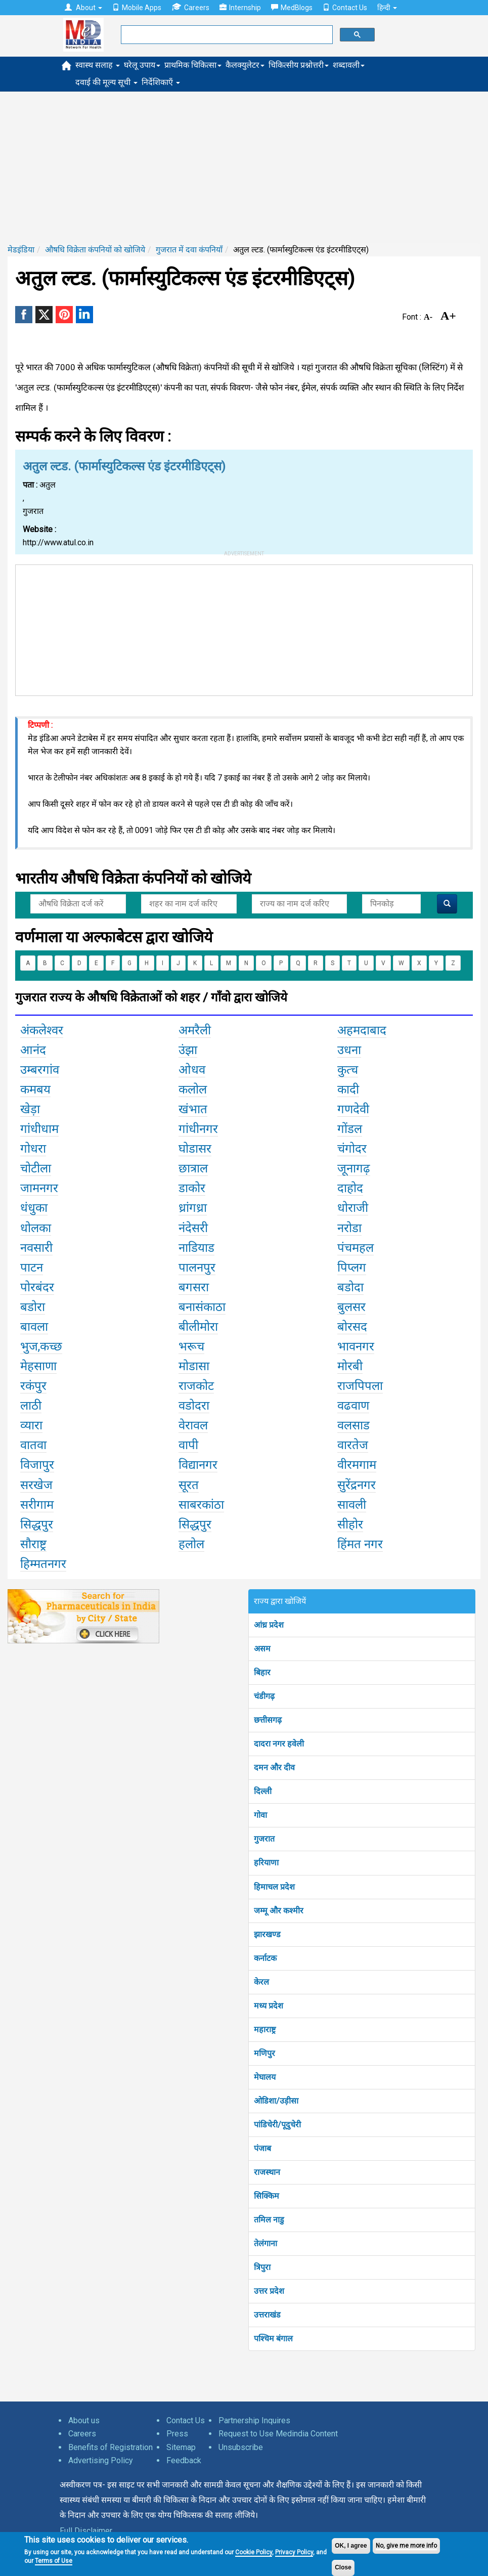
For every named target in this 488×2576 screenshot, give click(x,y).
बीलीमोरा (198, 1327)
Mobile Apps (136, 8)
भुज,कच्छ (41, 1346)
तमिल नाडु (269, 2219)
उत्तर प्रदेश (269, 2291)
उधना (349, 1050)
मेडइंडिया (21, 249)
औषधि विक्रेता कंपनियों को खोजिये (95, 249)
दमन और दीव (274, 1767)
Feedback (183, 2460)
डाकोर (192, 1188)
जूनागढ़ (353, 1168)
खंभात (193, 1109)
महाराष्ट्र (265, 2029)
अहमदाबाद (361, 1030)
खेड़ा (30, 1109)
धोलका (35, 1228)
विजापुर (37, 1465)
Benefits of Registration (110, 2447)
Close (343, 2567)
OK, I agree (351, 2545)
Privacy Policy (294, 2552)
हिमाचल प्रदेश (274, 1887)
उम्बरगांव (39, 1070)
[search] (226, 34)
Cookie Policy (253, 2552)
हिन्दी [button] (387, 8)
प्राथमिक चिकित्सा (192, 65)
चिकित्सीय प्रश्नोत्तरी (299, 65)
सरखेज (36, 1485)
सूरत (189, 1485)
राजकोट (196, 1386)
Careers (190, 7)
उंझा (188, 1050)
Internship (240, 8)
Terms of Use (53, 2560)
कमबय (35, 1089)
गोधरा (33, 1149)
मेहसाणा (38, 1366)
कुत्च (347, 1070)
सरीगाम (37, 1505)
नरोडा (349, 1228)
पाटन (31, 1267)
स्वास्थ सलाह (97, 65)
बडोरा (32, 1307)
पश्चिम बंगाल (273, 2338)
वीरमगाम (356, 1465)
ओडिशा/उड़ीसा (276, 2101)
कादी (348, 1089)
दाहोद (350, 1188)
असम (262, 1648)
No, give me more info (406, 2545)
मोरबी (350, 1366)
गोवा (260, 1815)
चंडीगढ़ (264, 1696)
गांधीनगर (198, 1129)
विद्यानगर (198, 1465)
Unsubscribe (240, 2447)
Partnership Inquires (254, 2420)
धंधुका (34, 1208)
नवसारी (36, 1248)
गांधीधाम (39, 1129)
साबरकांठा (201, 1505)
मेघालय (265, 2077)
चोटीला (35, 1168)
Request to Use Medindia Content (278, 2433)
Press (177, 2433)
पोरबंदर (37, 1287)
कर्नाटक (265, 1958)
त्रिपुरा (262, 2267)
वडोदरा (194, 1406)
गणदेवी (353, 1109)
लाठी (30, 1406)
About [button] (83, 8)
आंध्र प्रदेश (269, 1625)
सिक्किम (266, 2196)
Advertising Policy (100, 2460)
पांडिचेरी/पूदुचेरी (277, 2124)
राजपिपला (360, 1386)
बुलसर (351, 1307)
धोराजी (352, 1208)
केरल (261, 1982)
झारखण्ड (267, 1934)
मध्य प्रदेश (268, 2006)
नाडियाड (196, 1248)
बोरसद (352, 1327)
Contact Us (345, 8)
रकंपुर (33, 1386)
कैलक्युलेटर (245, 65)
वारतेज (352, 1445)
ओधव (192, 1070)
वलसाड (353, 1425)
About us (84, 2420)
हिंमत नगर (360, 1544)
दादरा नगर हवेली (279, 1744)
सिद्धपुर (36, 1524)
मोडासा (194, 1366)
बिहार (262, 1672)
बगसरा (194, 1287)
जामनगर (39, 1188)
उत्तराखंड (267, 2315)
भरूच (191, 1346)
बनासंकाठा (202, 1307)
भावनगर (355, 1346)
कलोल (193, 1089)
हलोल (191, 1544)
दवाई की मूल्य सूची (106, 82)
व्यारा (31, 1425)
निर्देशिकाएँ (161, 82)
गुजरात (264, 1839)
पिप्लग (351, 1267)
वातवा (33, 1445)
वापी (188, 1445)
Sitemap (181, 2447)
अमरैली (195, 1030)
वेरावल (193, 1425)
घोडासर (195, 1149)
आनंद (33, 1050)
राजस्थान (267, 2172)
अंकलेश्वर (41, 1030)
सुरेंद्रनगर (356, 1485)
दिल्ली (263, 1791)
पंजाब (262, 2148)
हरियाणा (266, 1862)
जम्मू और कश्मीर (278, 1910)
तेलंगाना (265, 2243)
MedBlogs (292, 8)
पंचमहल (355, 1248)
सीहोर (350, 1524)
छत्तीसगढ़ (268, 1720)
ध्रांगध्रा (193, 1208)
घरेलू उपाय (142, 65)
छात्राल (193, 1168)
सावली (351, 1505)
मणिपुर (264, 2053)
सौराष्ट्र (33, 1544)
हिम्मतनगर (43, 1564)
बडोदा (350, 1287)
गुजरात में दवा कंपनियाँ (189, 249)
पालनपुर (197, 1267)
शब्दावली (349, 65)
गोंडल (349, 1129)
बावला (34, 1327)
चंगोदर (352, 1149)
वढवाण (353, 1406)
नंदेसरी (193, 1228)
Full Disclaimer (86, 2531)
